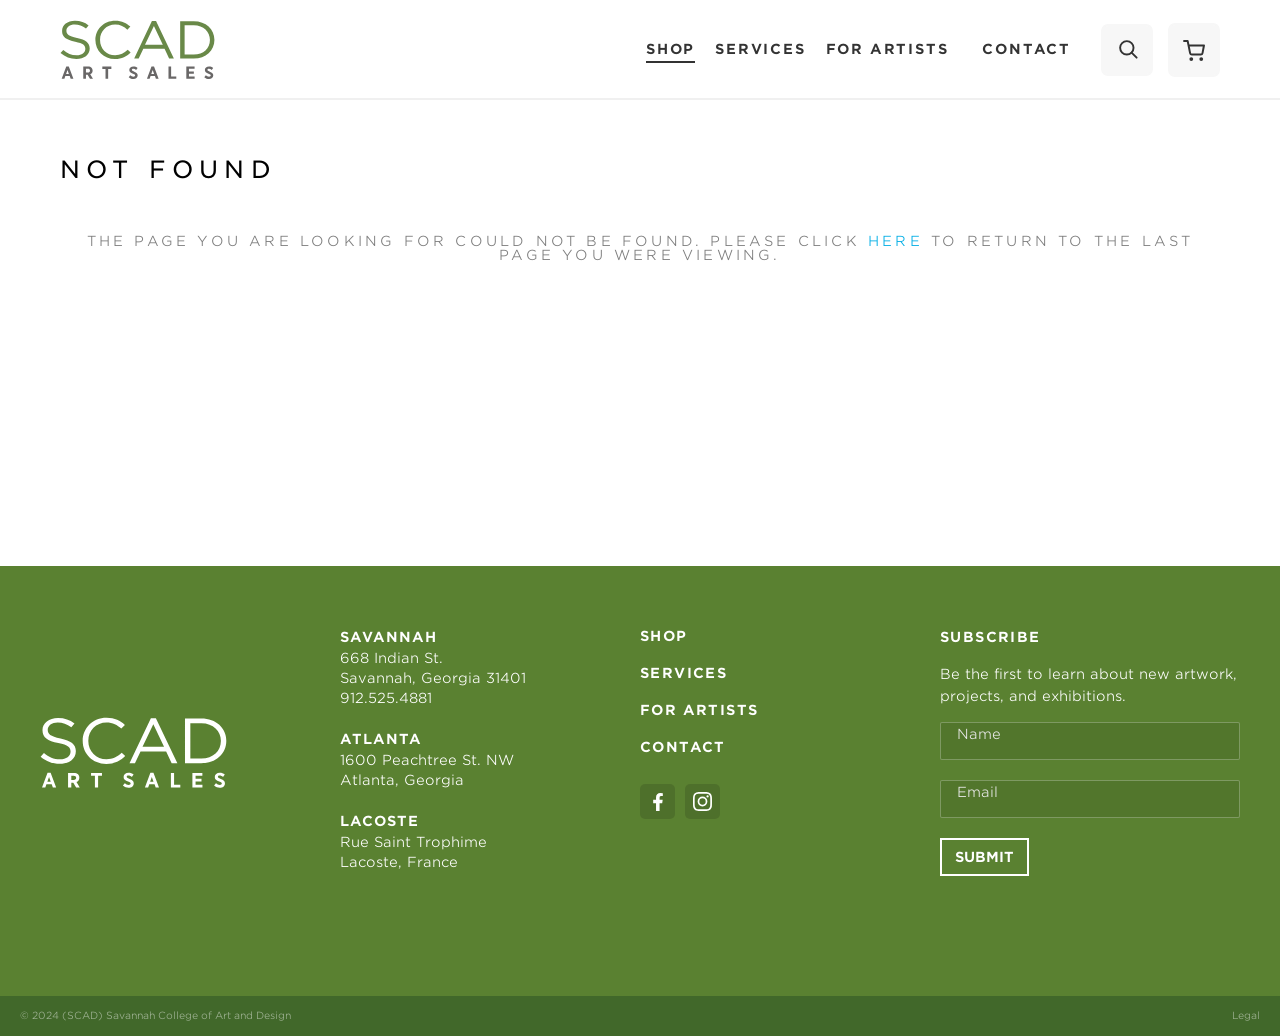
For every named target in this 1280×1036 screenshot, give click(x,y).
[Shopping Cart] (1194, 50)
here (895, 241)
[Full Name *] (1090, 741)
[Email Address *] (1090, 799)
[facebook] (657, 801)
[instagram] (702, 801)
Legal (1246, 1015)
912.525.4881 (386, 698)
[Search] (1127, 50)
